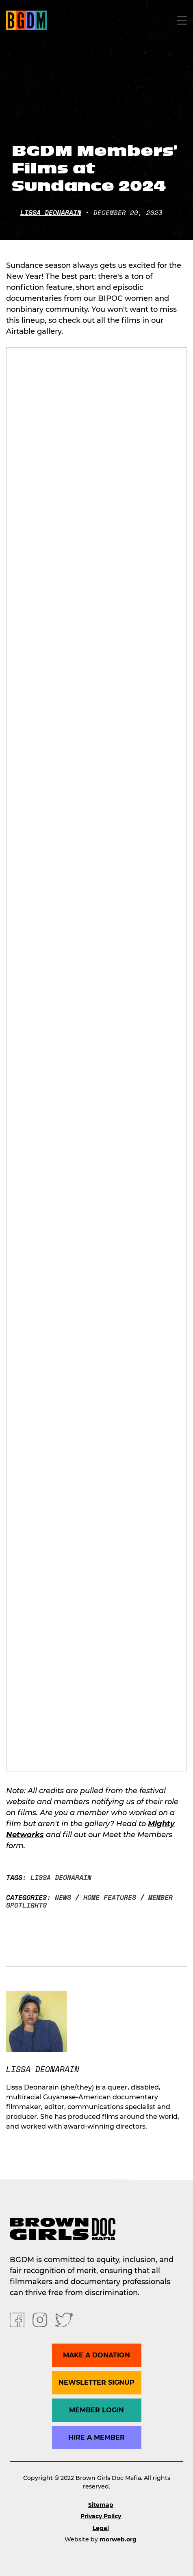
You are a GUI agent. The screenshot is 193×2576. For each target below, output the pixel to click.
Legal (101, 2528)
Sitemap (100, 2504)
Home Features (109, 1897)
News (63, 1897)
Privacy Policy (100, 2516)
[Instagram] (40, 2320)
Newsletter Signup (96, 2382)
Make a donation (96, 2355)
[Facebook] (17, 2320)
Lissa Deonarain (50, 212)
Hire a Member (96, 2437)
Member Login (96, 2410)
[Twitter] (64, 2320)
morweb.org (118, 2539)
